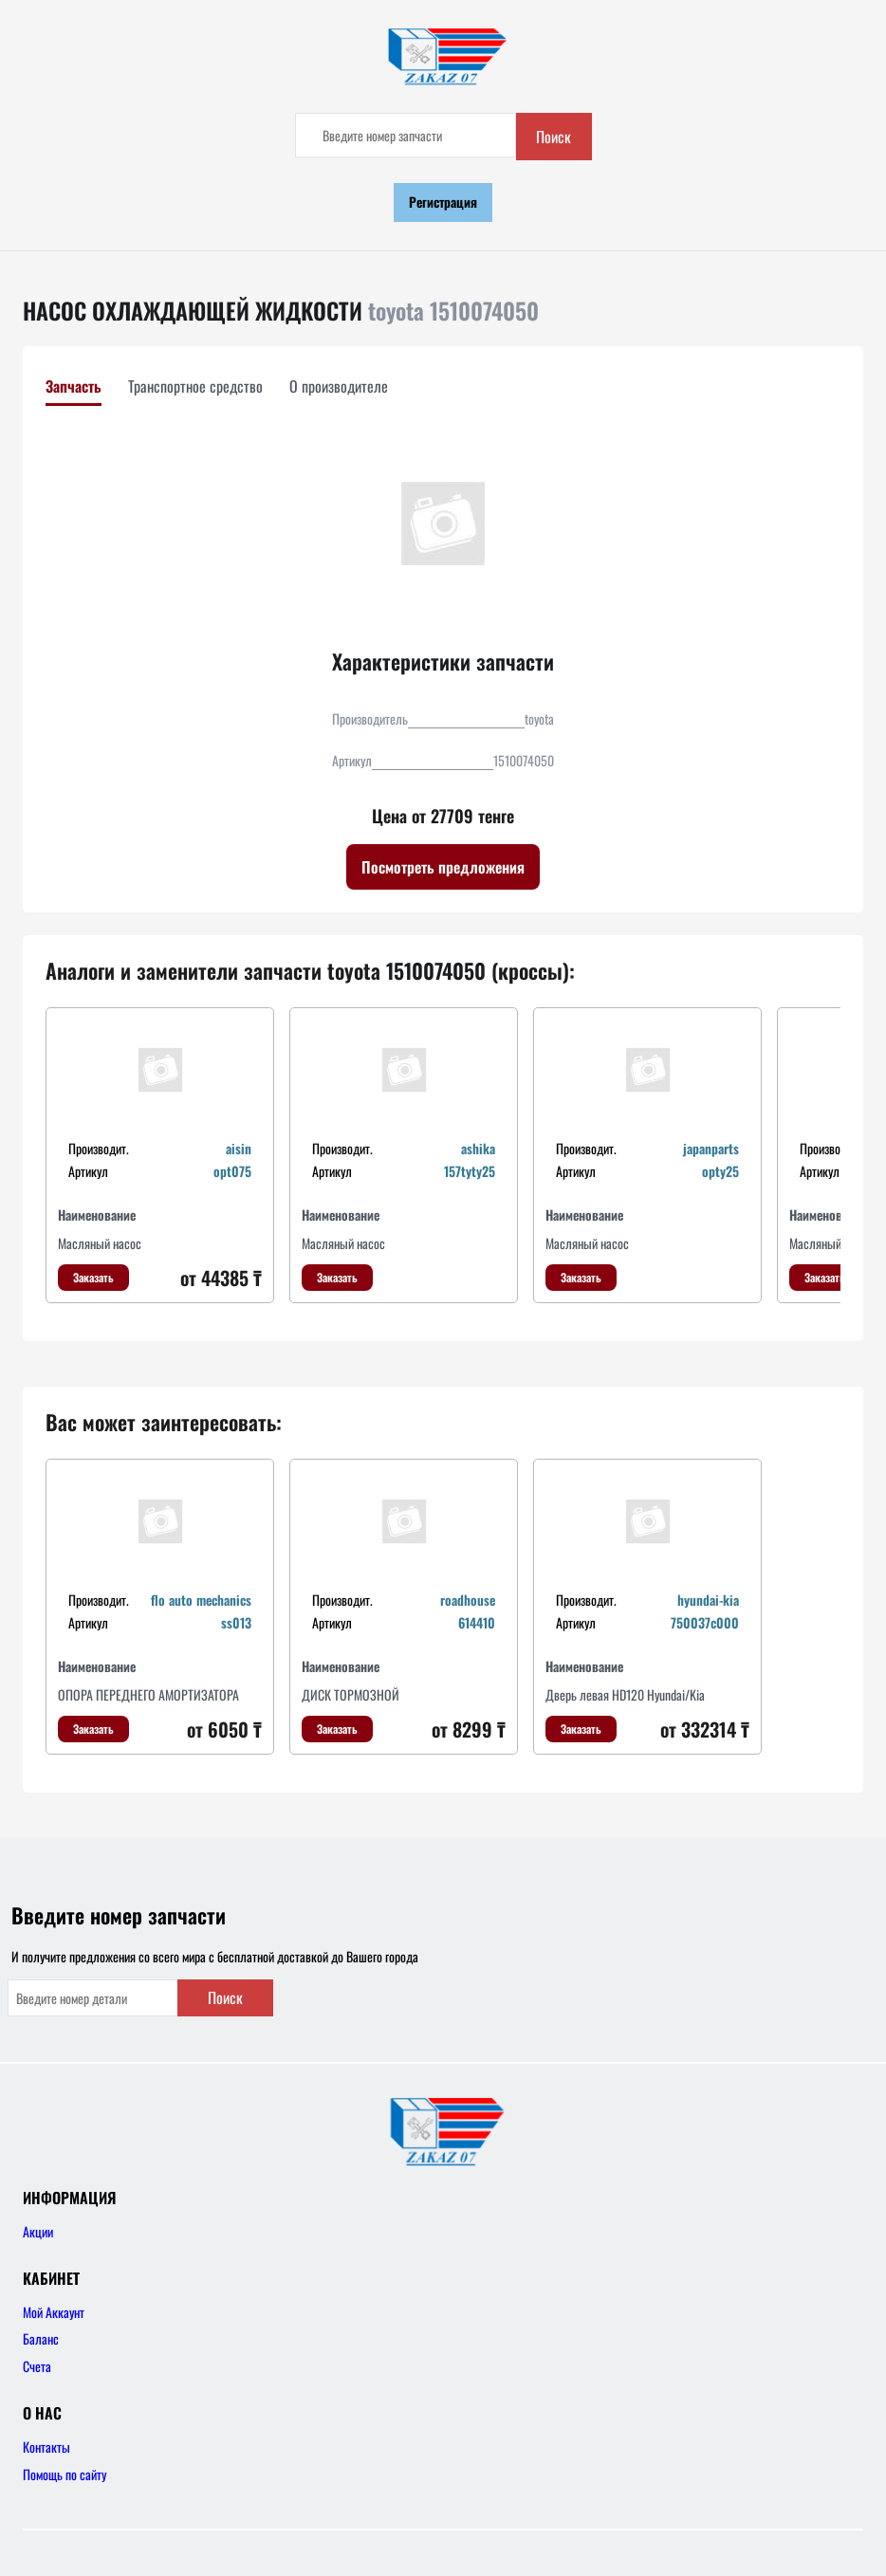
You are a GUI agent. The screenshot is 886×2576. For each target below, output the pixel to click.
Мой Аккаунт (53, 2312)
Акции (38, 2231)
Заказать (93, 1277)
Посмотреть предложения (443, 867)
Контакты (46, 2446)
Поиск (553, 136)
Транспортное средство (195, 386)
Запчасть (74, 386)
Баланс (41, 2338)
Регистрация (443, 202)
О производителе (338, 386)
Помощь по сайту (64, 2474)
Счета (37, 2366)
